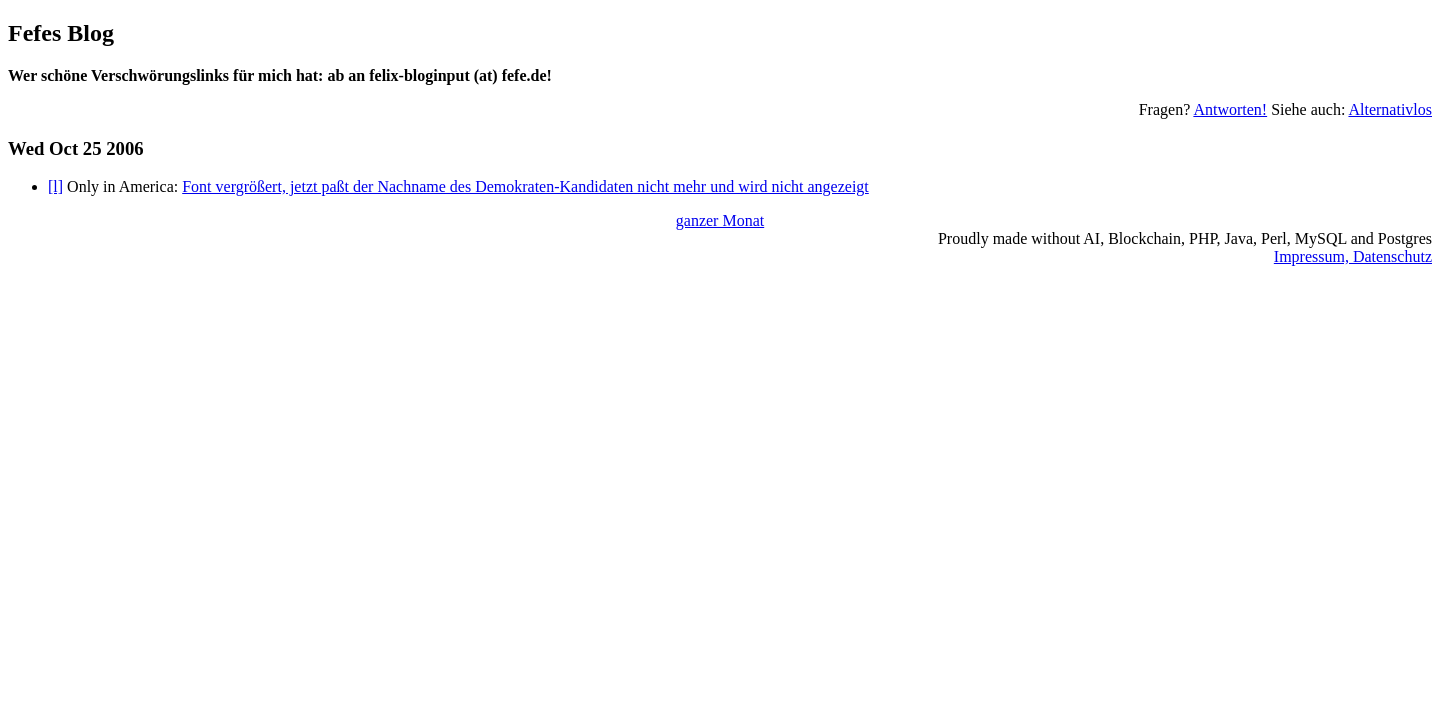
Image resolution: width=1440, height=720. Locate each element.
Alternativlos (1390, 109)
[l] (55, 186)
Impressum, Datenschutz (1353, 256)
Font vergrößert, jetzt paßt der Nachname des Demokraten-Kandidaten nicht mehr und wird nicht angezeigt (525, 186)
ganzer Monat (720, 220)
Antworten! (1230, 109)
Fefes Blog (61, 33)
